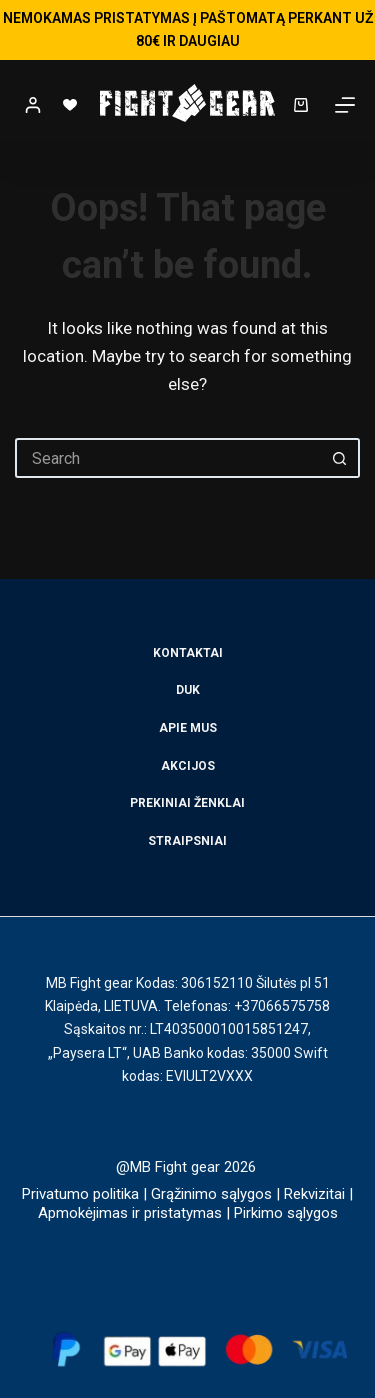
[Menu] (345, 105)
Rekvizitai (314, 1194)
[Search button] (340, 458)
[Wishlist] (70, 105)
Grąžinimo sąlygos (211, 1194)
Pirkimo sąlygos (286, 1213)
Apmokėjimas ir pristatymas (130, 1213)
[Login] (33, 105)
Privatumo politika (80, 1194)
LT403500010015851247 (229, 1029)
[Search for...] (167, 458)
